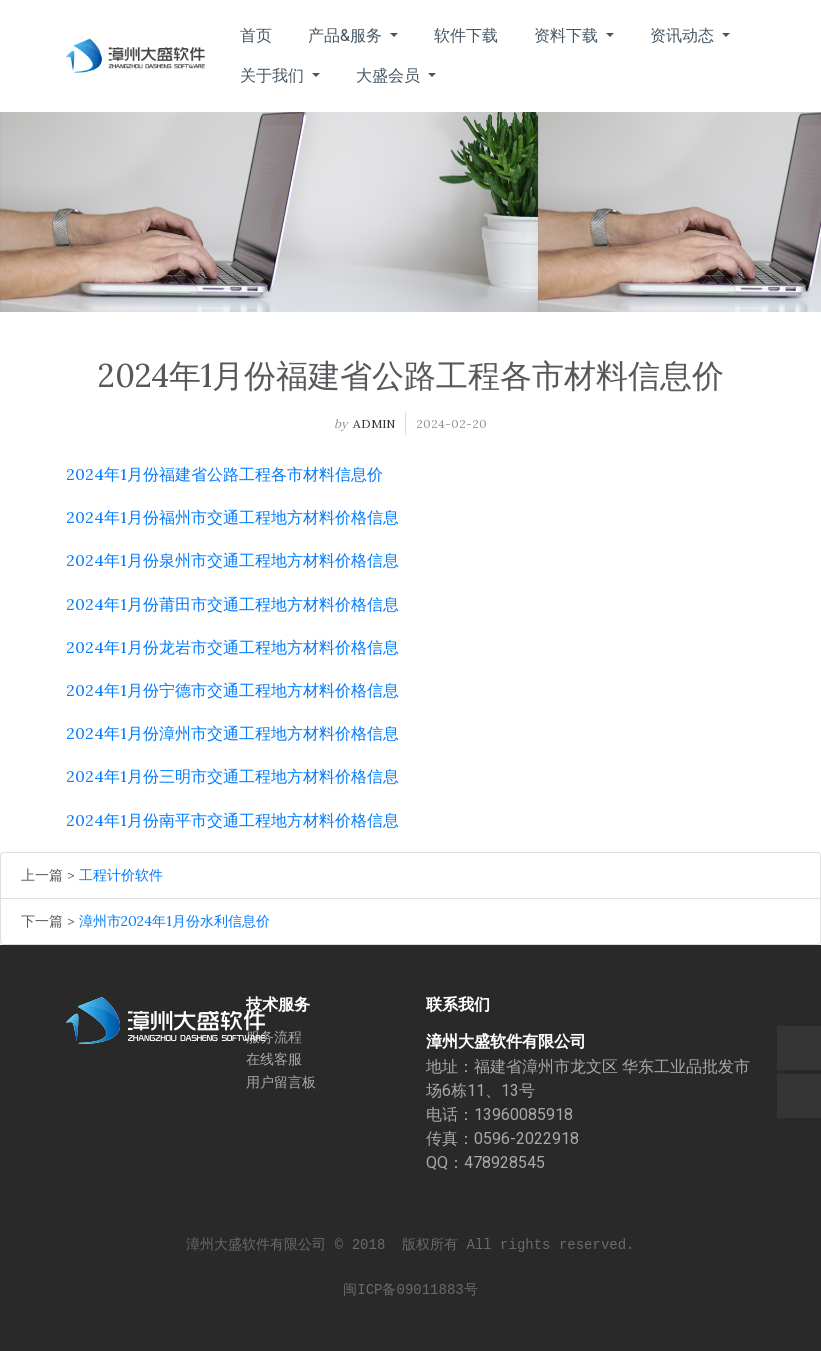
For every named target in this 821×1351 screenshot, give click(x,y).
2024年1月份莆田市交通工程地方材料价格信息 (232, 604)
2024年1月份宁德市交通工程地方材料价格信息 (232, 690)
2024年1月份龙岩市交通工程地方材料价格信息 (232, 647)
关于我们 (274, 75)
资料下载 (568, 35)
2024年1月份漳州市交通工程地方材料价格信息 (232, 733)
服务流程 (274, 1037)
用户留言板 (281, 1082)
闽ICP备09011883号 (410, 1290)
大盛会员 (390, 75)
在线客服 (274, 1059)
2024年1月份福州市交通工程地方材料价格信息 (232, 517)
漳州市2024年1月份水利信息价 (174, 921)
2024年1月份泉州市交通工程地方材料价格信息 (232, 560)
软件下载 (466, 35)
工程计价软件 (121, 875)
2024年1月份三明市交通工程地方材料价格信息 (232, 776)
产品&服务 (347, 35)
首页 (256, 35)
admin (374, 423)
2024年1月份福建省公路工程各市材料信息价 (224, 474)
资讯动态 (684, 35)
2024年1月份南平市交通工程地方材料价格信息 (232, 820)
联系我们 (458, 1004)
